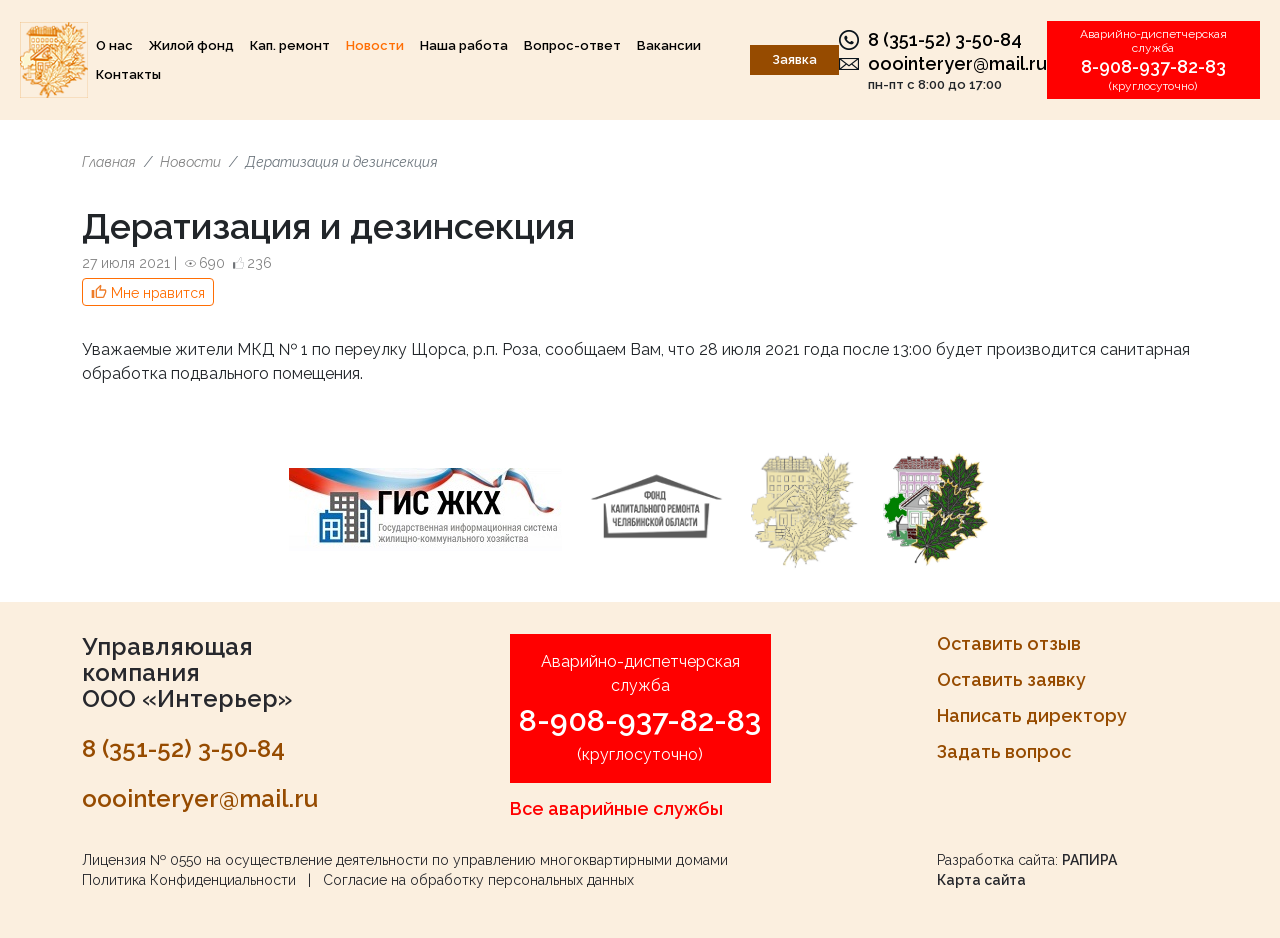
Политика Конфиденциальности (189, 880)
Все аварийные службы (616, 808)
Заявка (794, 59)
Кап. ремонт (290, 45)
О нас (114, 45)
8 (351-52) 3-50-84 (945, 39)
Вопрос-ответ (572, 45)
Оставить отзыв (1009, 643)
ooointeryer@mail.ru (957, 63)
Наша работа (464, 45)
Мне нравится (158, 293)
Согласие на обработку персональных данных (478, 880)
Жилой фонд (191, 45)
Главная (109, 162)
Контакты (128, 74)
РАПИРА (1089, 860)
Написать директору (1032, 715)
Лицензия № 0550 (142, 860)
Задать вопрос (1004, 751)
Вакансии (669, 45)
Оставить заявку (1011, 679)
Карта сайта (981, 880)
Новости (375, 45)
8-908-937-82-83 (1153, 66)
